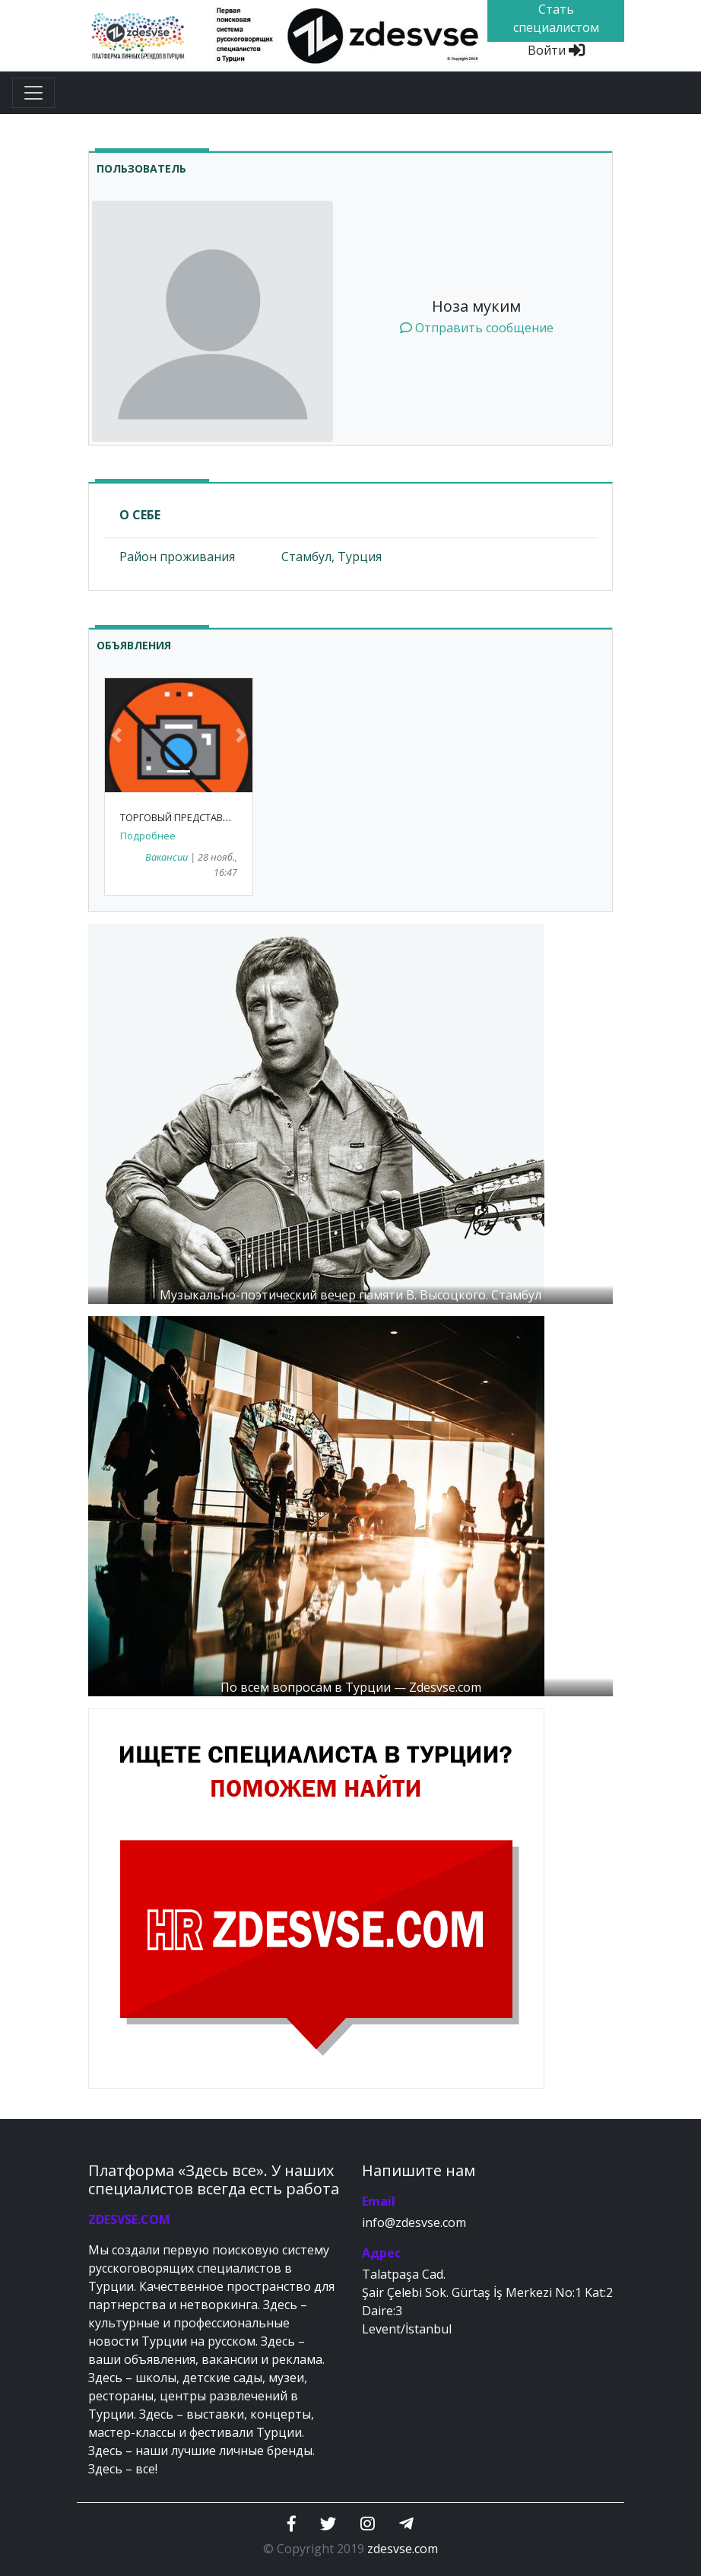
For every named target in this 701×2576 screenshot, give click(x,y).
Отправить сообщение (477, 327)
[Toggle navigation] (33, 93)
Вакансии (166, 857)
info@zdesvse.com (414, 2222)
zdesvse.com (402, 2548)
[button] (116, 735)
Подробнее (148, 835)
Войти (556, 50)
